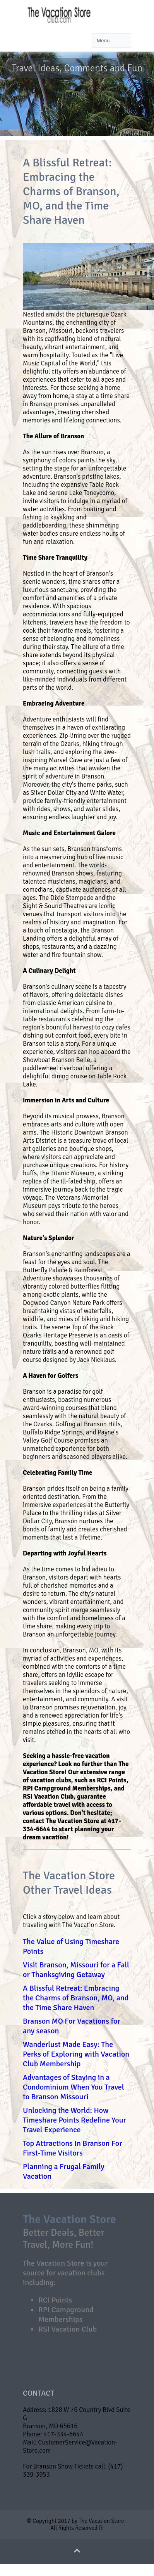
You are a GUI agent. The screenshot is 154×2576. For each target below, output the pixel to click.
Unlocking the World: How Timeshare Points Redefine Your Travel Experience (74, 2120)
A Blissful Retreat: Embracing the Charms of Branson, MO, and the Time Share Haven (75, 1997)
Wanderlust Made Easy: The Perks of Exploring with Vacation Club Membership (76, 2054)
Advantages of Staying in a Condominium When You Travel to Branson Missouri (73, 2087)
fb (101, 2527)
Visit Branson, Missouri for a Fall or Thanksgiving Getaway (76, 1969)
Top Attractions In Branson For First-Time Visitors (72, 2148)
